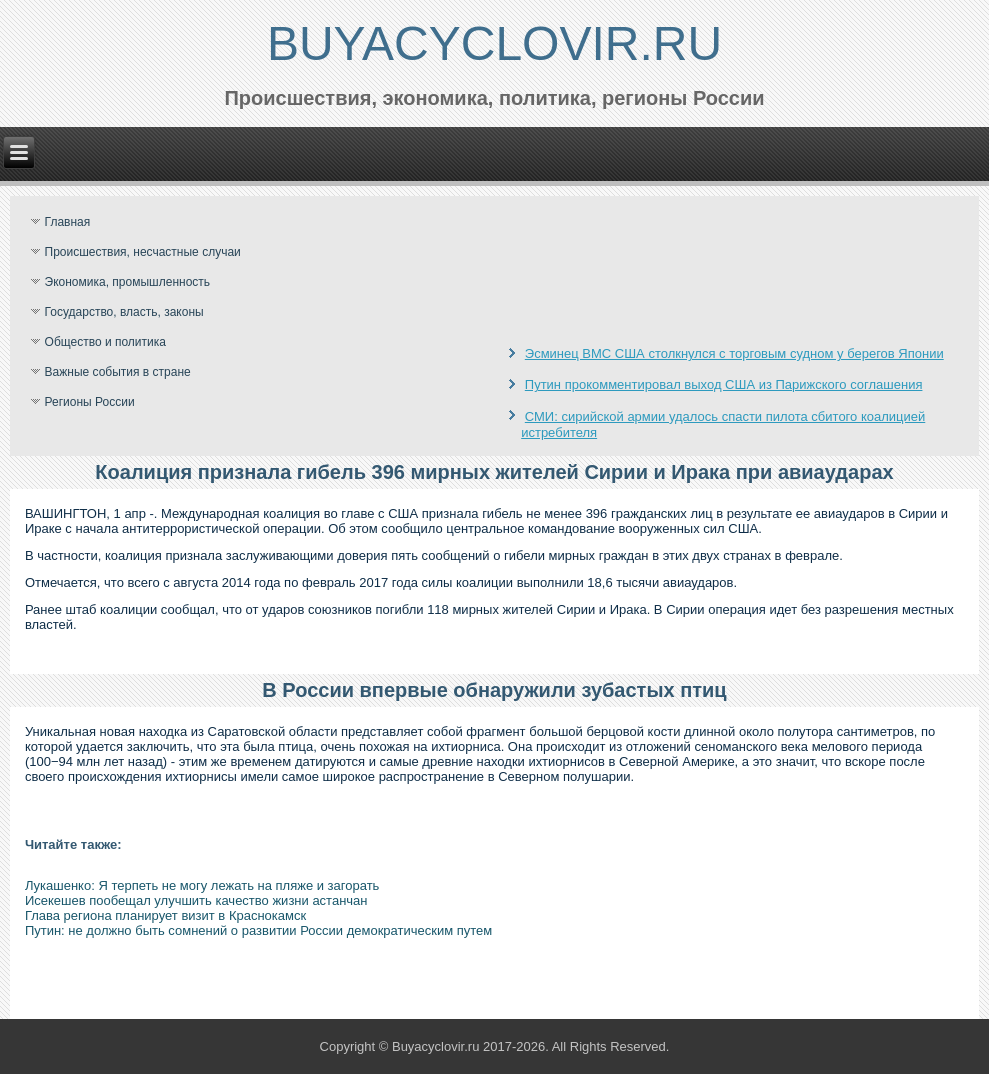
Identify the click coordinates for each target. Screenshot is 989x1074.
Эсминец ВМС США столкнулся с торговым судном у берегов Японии (734, 353)
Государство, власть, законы (124, 312)
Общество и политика (105, 342)
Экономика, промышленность (128, 282)
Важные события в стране (118, 372)
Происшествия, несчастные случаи (143, 252)
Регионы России (90, 402)
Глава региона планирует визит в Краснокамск (165, 915)
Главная (68, 222)
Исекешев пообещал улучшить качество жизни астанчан (196, 900)
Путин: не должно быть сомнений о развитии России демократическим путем (258, 930)
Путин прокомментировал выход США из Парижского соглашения (724, 384)
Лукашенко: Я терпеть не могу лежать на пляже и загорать (202, 885)
